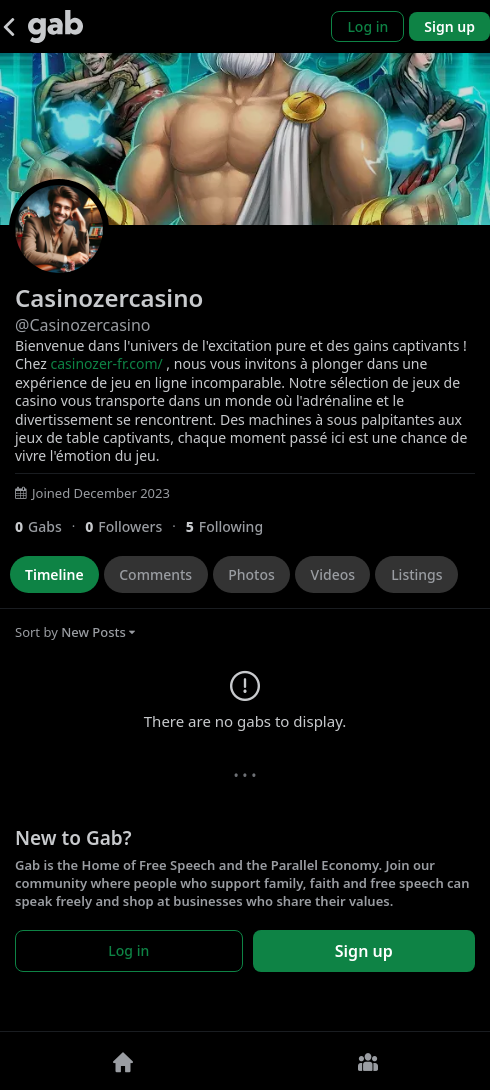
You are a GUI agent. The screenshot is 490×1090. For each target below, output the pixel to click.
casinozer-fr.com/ (106, 363)
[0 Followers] (135, 526)
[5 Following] (232, 526)
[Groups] (367, 1061)
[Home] (122, 1061)
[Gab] (55, 26)
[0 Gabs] (50, 526)
